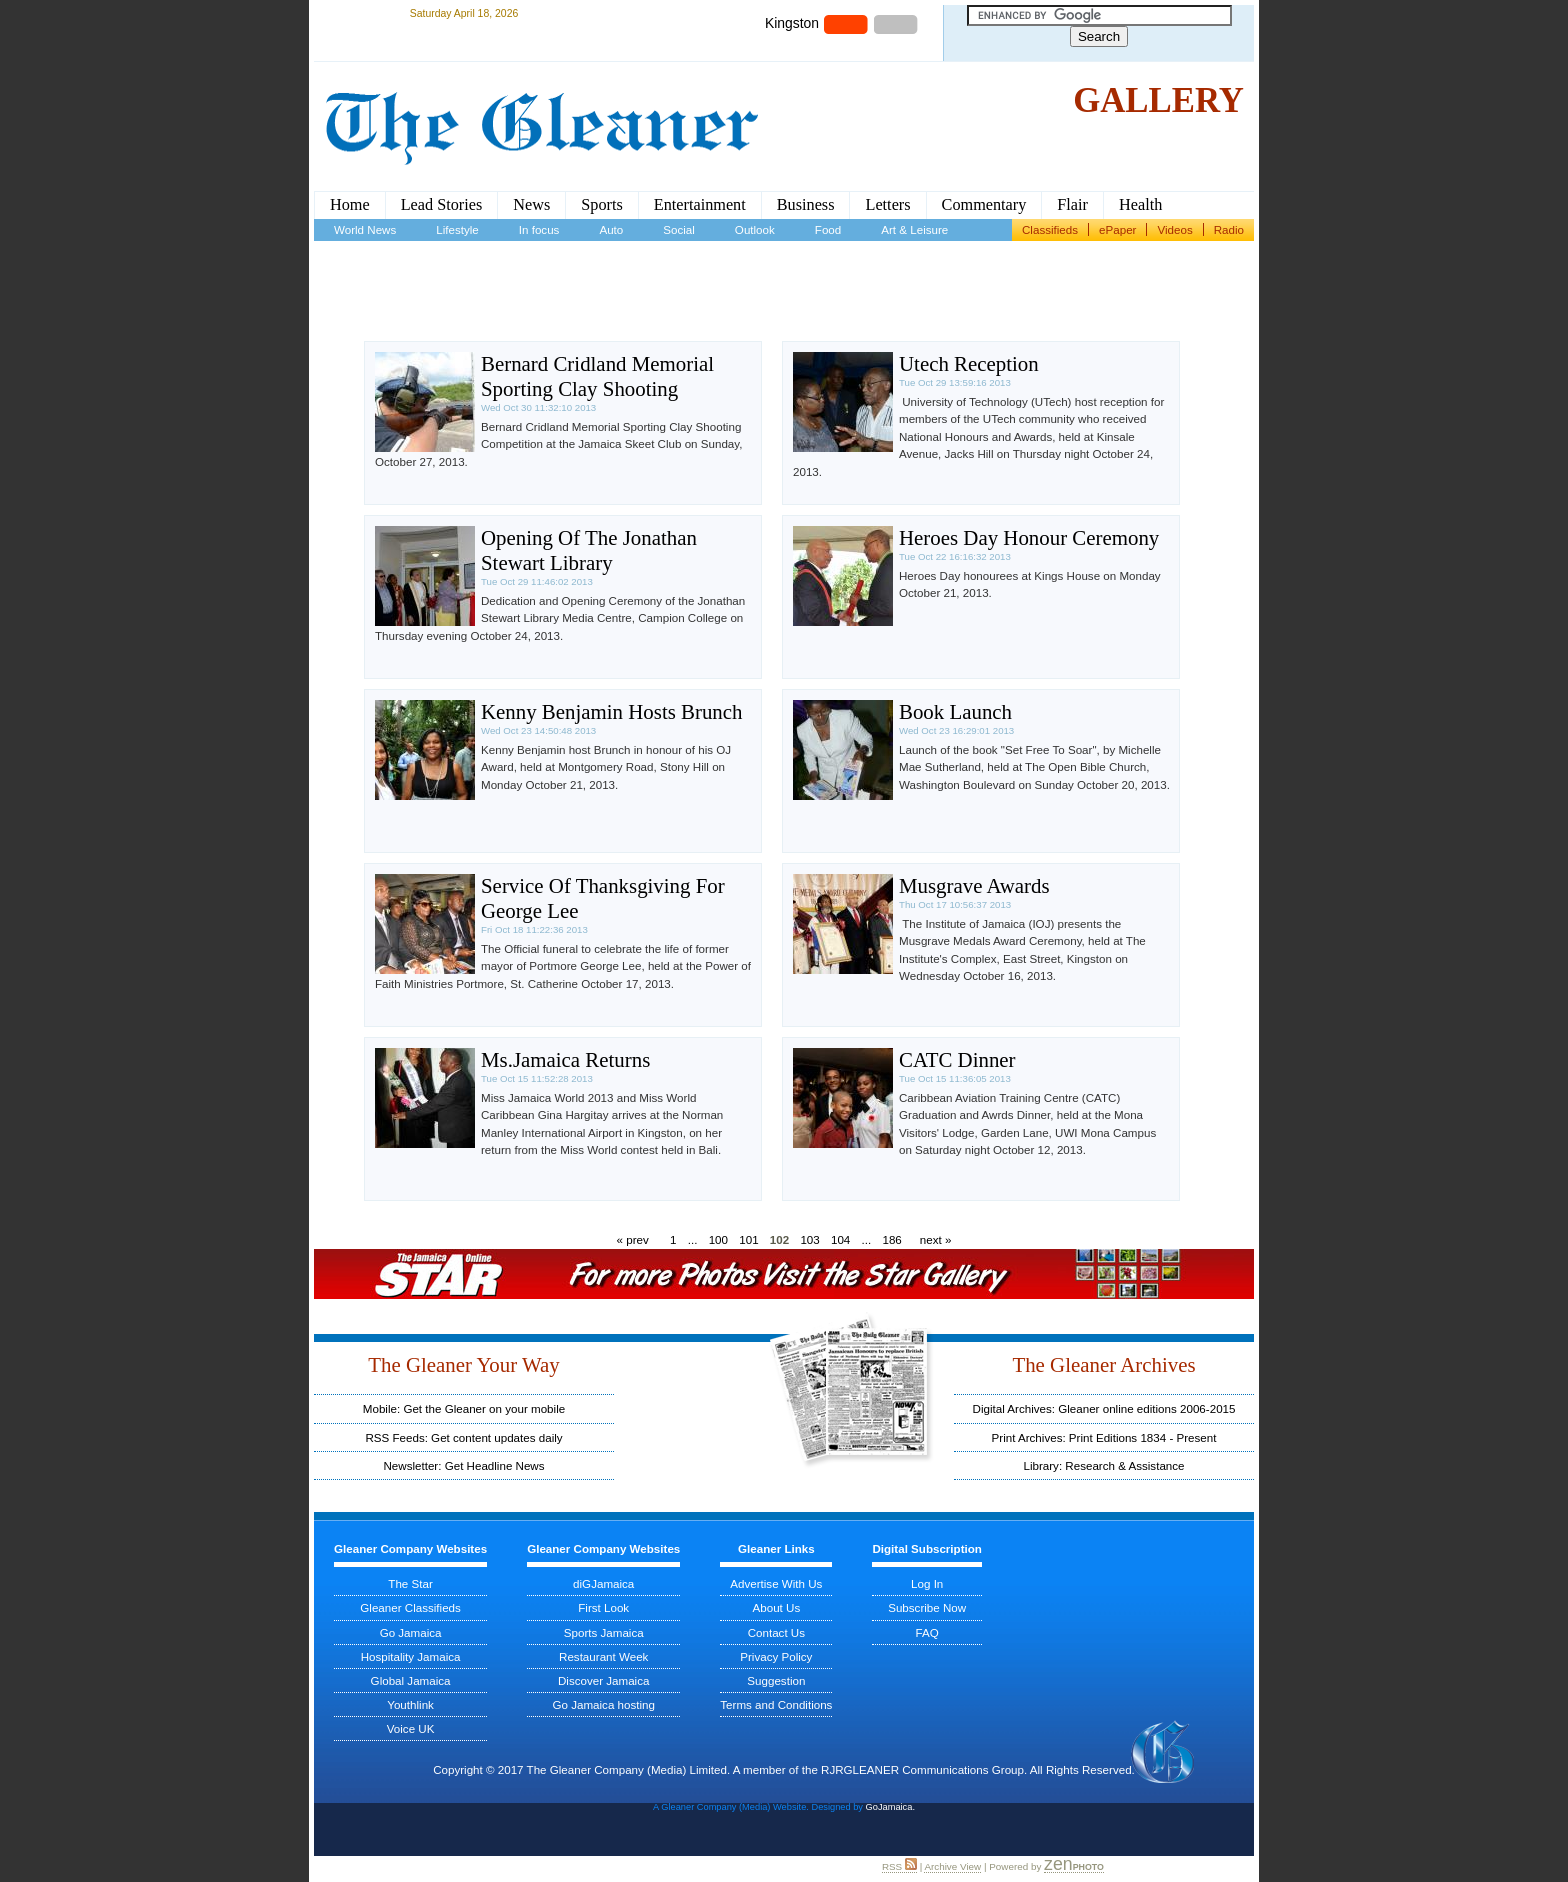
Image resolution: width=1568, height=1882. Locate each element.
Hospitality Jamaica (411, 1656)
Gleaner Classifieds (410, 1607)
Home (350, 205)
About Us (777, 1607)
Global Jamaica (411, 1680)
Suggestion (776, 1680)
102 (779, 1239)
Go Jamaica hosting (603, 1704)
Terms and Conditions (776, 1704)
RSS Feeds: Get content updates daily (463, 1437)
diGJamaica (603, 1583)
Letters (887, 205)
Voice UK (411, 1728)
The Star (410, 1583)
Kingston (792, 23)
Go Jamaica (411, 1632)
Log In (927, 1583)
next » (936, 1239)
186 (891, 1239)
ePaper (1117, 229)
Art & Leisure (914, 229)
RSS (899, 1866)
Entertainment (700, 205)
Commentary (984, 205)
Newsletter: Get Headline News (463, 1465)
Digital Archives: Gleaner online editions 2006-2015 (1104, 1408)
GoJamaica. (890, 1807)
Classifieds (1050, 229)
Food (828, 229)
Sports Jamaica (604, 1632)
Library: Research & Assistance (1103, 1465)
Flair (1072, 205)
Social (679, 229)
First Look (603, 1607)
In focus (539, 229)
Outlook (755, 229)
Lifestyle (457, 229)
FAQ (927, 1632)
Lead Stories (442, 205)
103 (809, 1239)
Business (806, 205)
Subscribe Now (927, 1607)
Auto (611, 229)
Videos (1174, 229)
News (531, 205)
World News (365, 229)
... (693, 1239)
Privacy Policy (776, 1656)
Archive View (952, 1866)
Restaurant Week (603, 1656)
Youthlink (410, 1704)
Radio (1229, 229)
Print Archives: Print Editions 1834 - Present (1104, 1437)
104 (840, 1239)
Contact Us (776, 1632)
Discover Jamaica (604, 1680)
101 (748, 1239)
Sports (602, 205)
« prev (633, 1239)
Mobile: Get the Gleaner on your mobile (464, 1408)
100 (718, 1239)
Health (1140, 205)
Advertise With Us (776, 1583)
